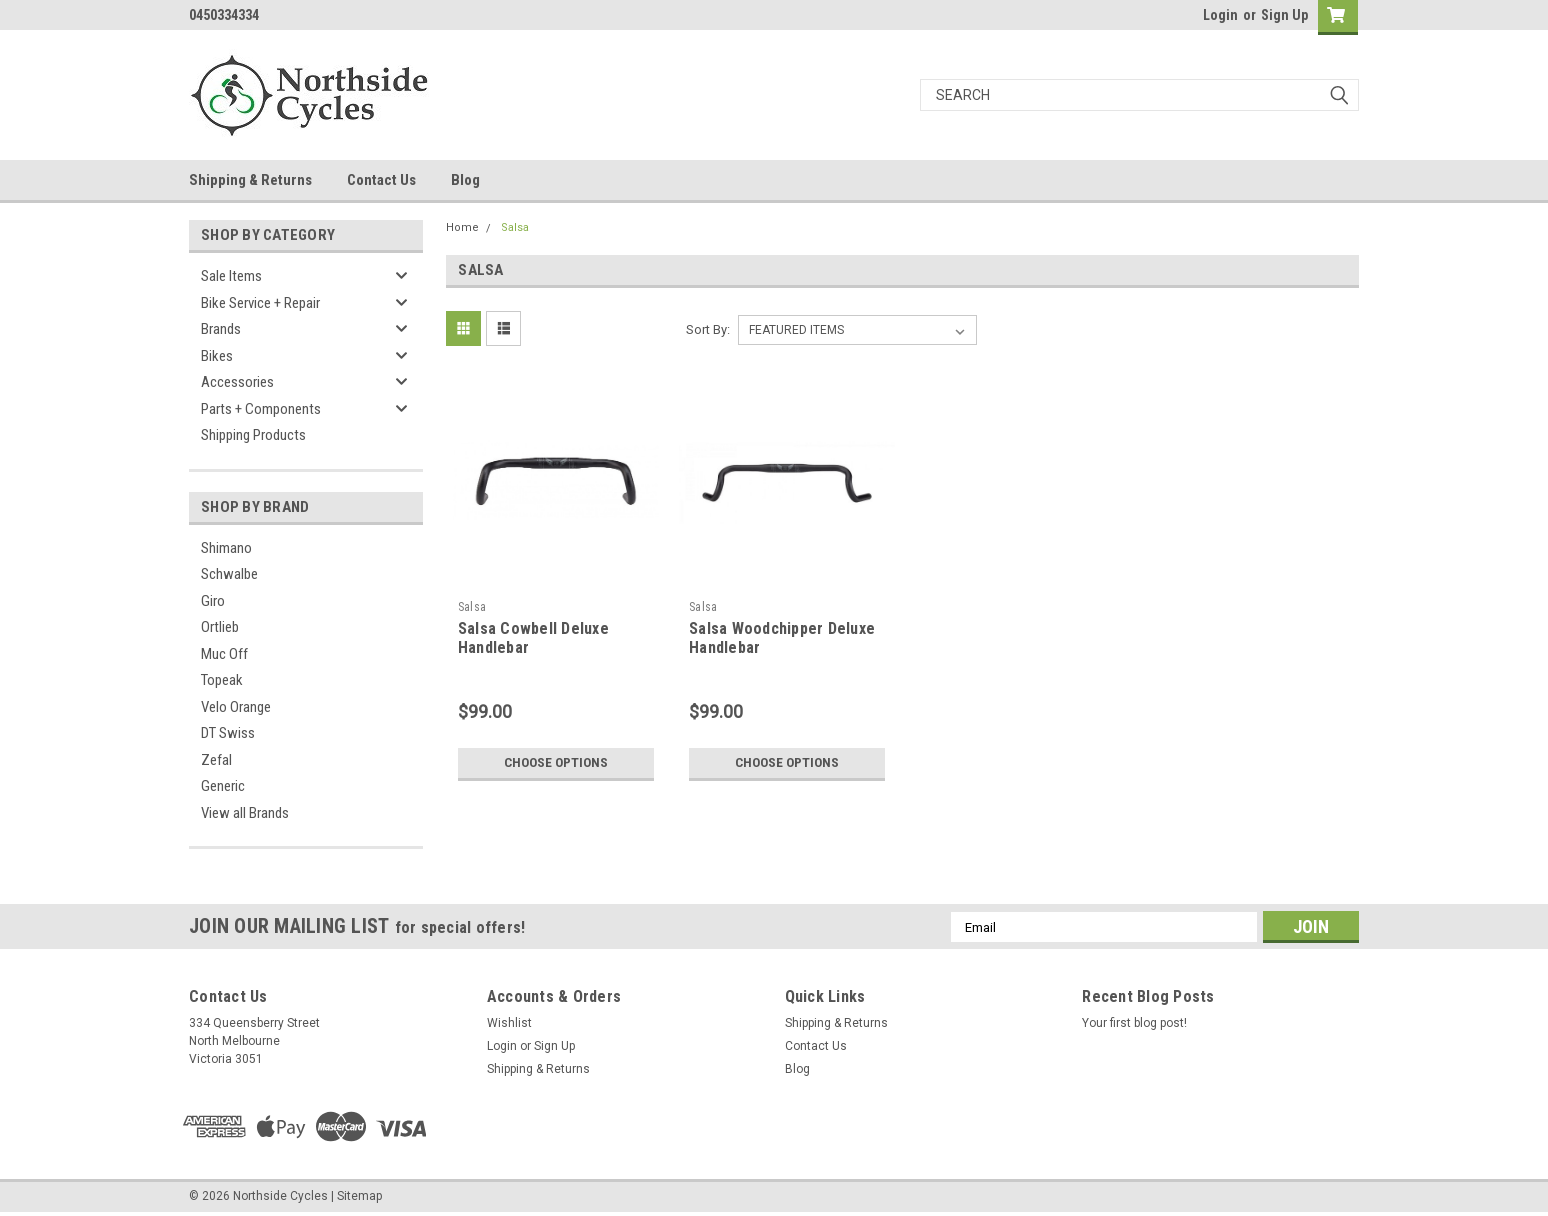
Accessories (237, 382)
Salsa (515, 227)
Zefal (216, 760)
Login (1220, 15)
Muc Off (224, 654)
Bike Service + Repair (260, 303)
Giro (213, 601)
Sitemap (359, 1196)
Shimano (226, 548)
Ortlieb (220, 627)
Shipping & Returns (250, 180)
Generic (223, 786)
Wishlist (509, 1023)
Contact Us (381, 180)
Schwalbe (229, 574)
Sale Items (231, 276)
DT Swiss (228, 733)
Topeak (222, 680)
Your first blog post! (1134, 1023)
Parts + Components (261, 409)
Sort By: (708, 329)
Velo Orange (236, 707)
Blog (465, 180)
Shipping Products (253, 435)
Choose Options (556, 763)
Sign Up (1284, 15)
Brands (221, 329)
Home (462, 227)
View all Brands (245, 813)
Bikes (217, 356)
